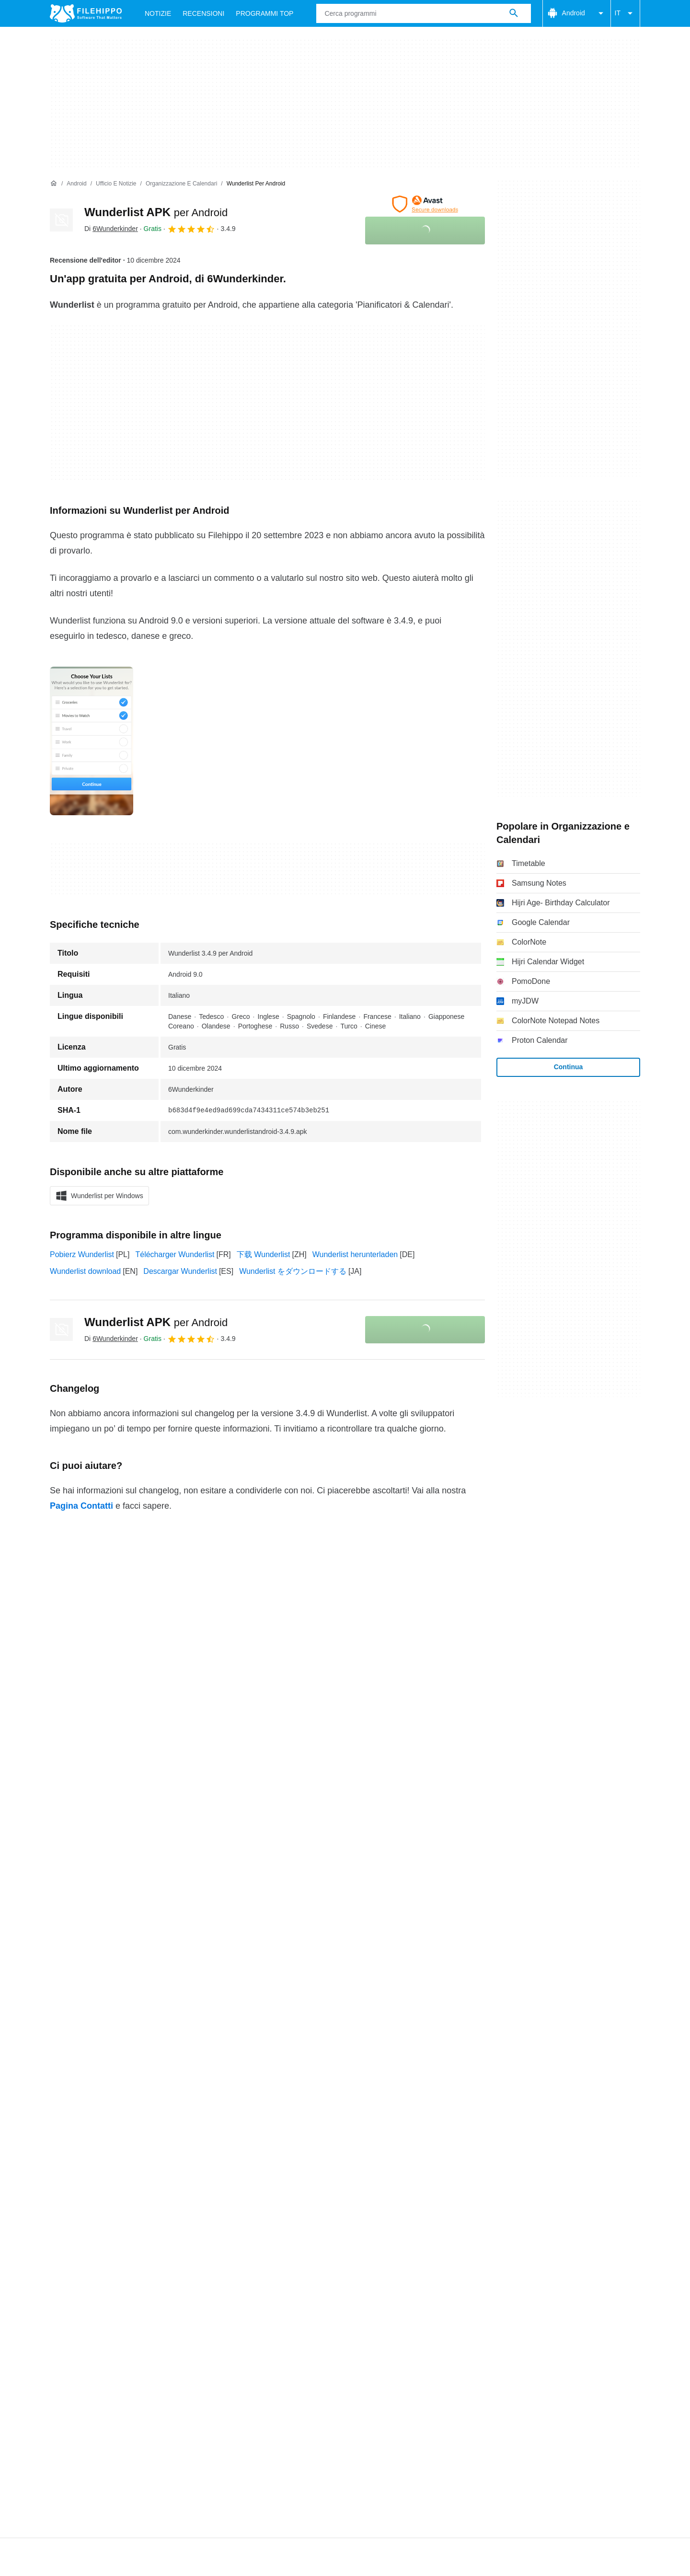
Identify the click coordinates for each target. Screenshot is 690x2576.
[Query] (423, 13)
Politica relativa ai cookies (204, 2002)
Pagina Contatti (81, 1506)
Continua (568, 1067)
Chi (55, 1983)
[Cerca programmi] (513, 13)
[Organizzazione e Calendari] (181, 184)
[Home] (54, 183)
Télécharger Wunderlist (174, 1254)
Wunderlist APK (156, 212)
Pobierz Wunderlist (82, 1254)
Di (111, 228)
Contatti (88, 1983)
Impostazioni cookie (489, 2002)
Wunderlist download (85, 1271)
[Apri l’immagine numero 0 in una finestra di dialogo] (91, 741)
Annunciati (132, 1983)
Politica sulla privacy (295, 2002)
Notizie (158, 13)
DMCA (430, 2002)
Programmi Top (264, 13)
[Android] (76, 184)
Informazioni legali (375, 2002)
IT (625, 13)
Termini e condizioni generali (98, 2002)
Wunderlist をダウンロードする (292, 1271)
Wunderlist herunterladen (355, 1254)
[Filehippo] (86, 13)
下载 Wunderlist (263, 1254)
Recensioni (203, 13)
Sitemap (178, 1983)
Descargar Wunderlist (180, 1271)
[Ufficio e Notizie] (116, 184)
